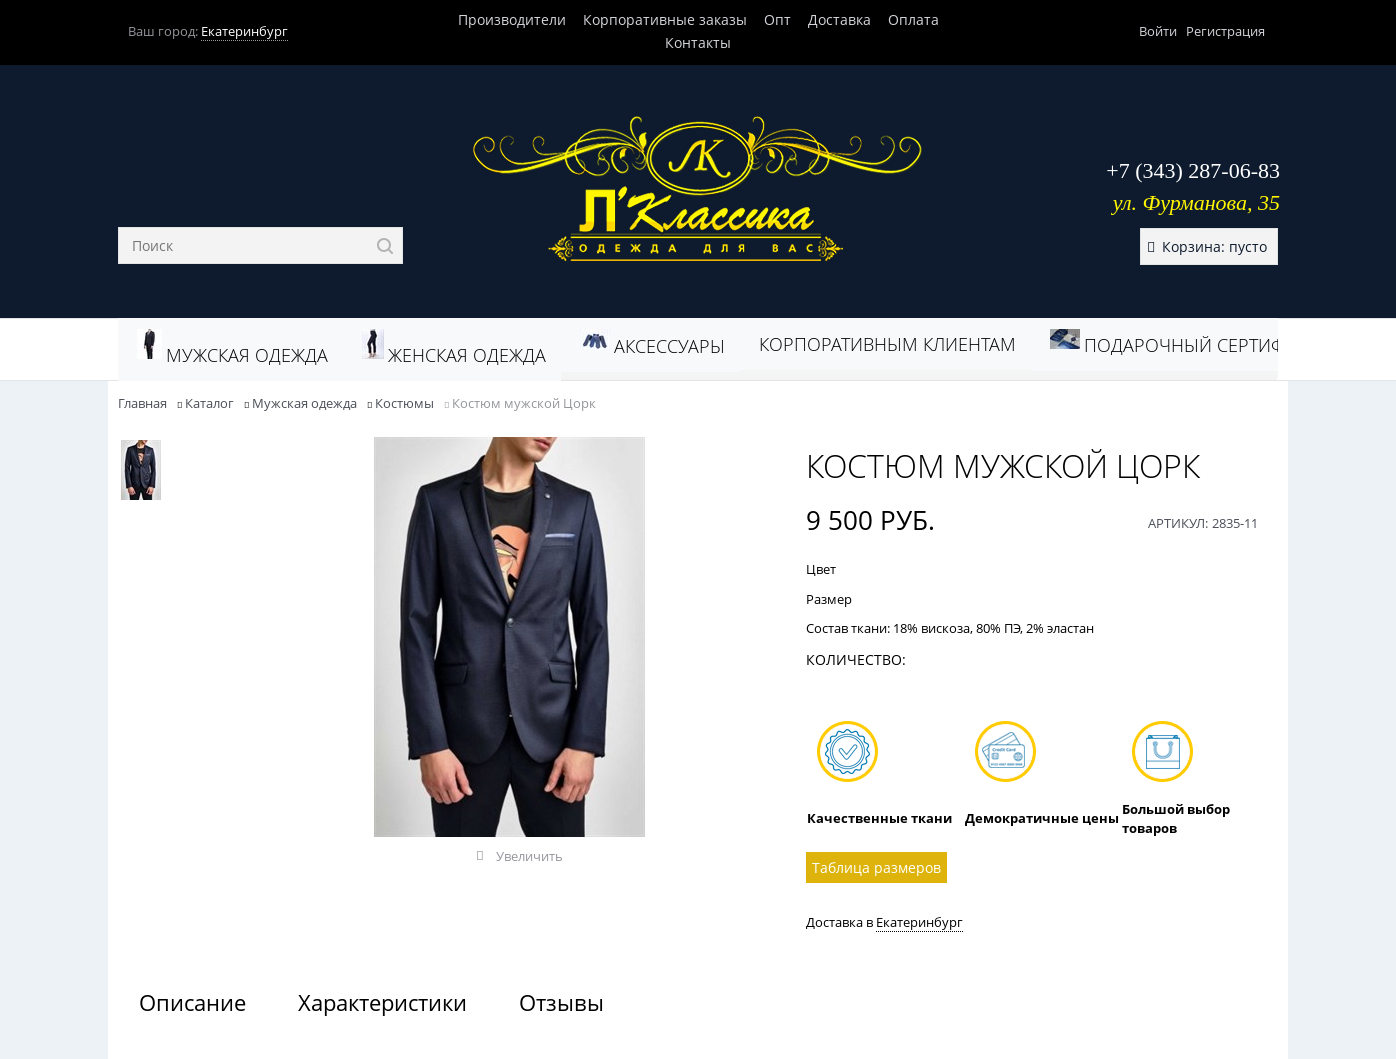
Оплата (913, 19)
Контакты (698, 42)
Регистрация (1225, 31)
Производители (512, 19)
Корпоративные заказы (665, 19)
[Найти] (384, 245)
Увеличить (529, 856)
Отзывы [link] (561, 1002)
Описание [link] (192, 1002)
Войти (1158, 31)
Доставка (839, 19)
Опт (777, 19)
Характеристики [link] (382, 1002)
